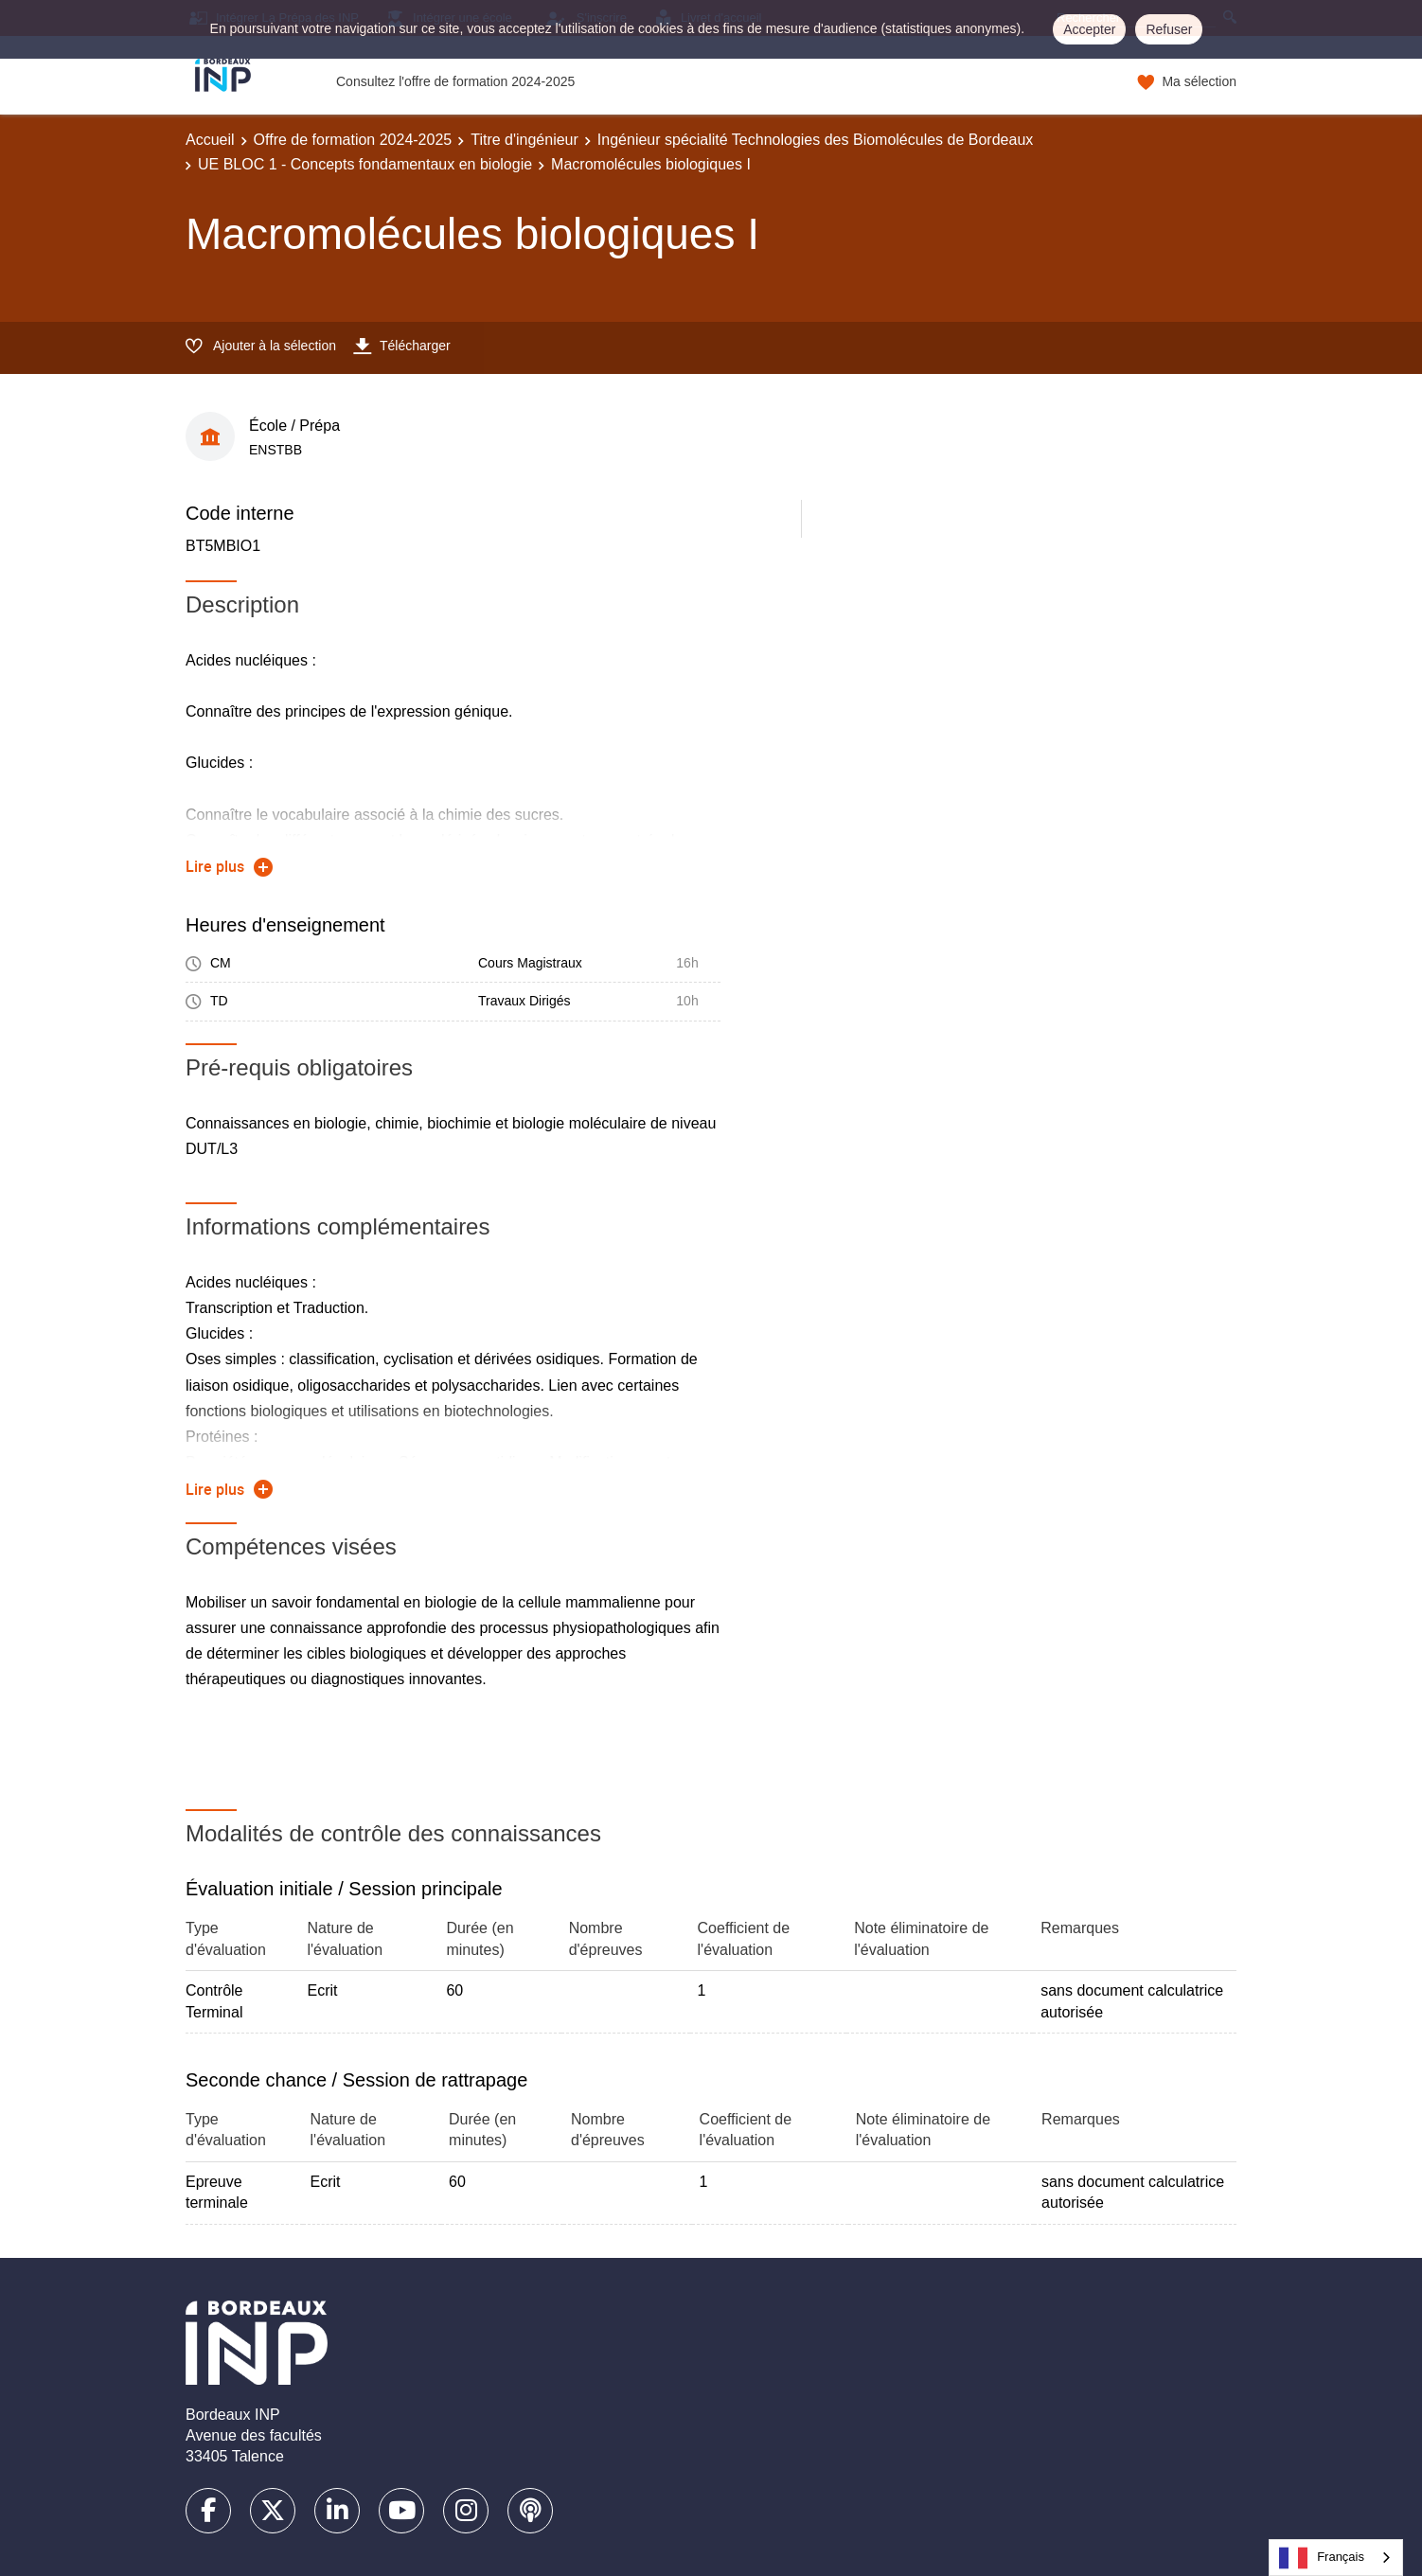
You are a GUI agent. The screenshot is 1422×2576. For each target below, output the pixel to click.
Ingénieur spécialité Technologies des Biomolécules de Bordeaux (815, 140)
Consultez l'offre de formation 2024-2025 (455, 81)
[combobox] (1336, 2557)
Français (1321, 2558)
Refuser (1169, 29)
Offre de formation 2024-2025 (353, 140)
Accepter (1089, 29)
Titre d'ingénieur (524, 140)
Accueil (210, 140)
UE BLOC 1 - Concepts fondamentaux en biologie (365, 164)
